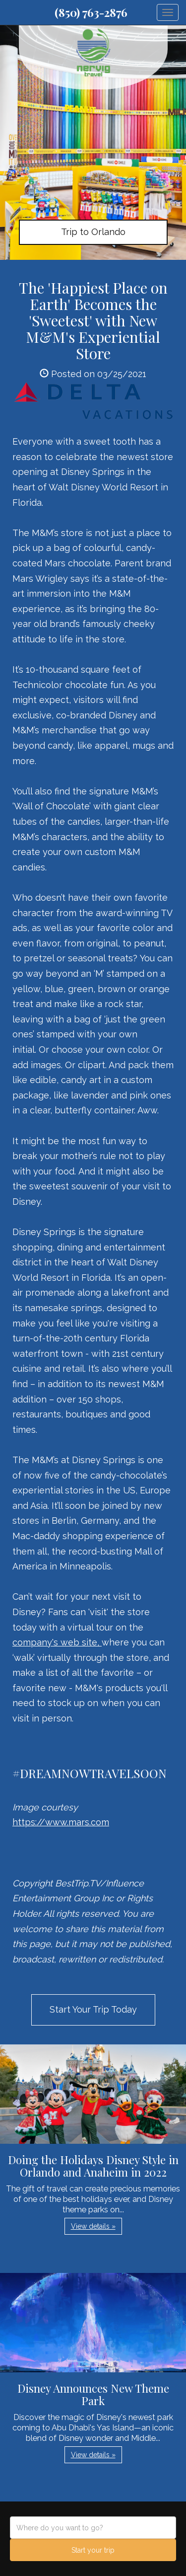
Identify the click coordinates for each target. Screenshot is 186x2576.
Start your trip (93, 2550)
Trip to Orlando (93, 232)
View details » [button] (93, 2226)
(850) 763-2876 (91, 12)
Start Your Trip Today (93, 2009)
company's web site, (57, 1642)
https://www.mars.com (60, 1822)
